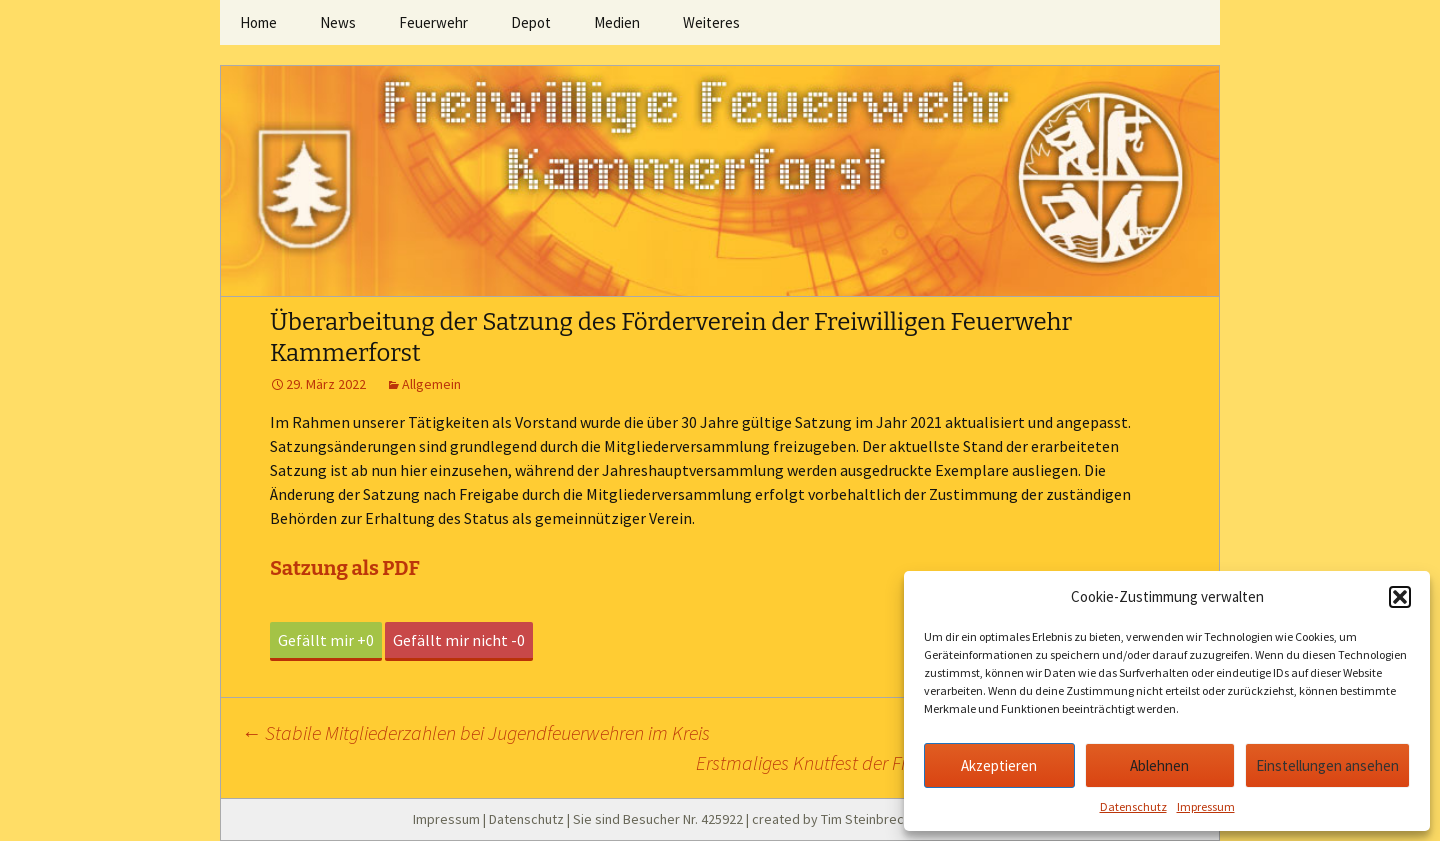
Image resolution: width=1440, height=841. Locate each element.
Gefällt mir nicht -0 (459, 640)
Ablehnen (1159, 765)
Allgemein (431, 384)
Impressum (1206, 806)
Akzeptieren (999, 765)
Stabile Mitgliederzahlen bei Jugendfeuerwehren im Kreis (475, 732)
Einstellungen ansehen (1327, 765)
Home (258, 22)
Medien (617, 22)
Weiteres (711, 22)
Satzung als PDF (345, 568)
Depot (531, 22)
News (338, 22)
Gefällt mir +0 (326, 640)
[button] (1400, 597)
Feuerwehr (433, 22)
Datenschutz (1133, 806)
